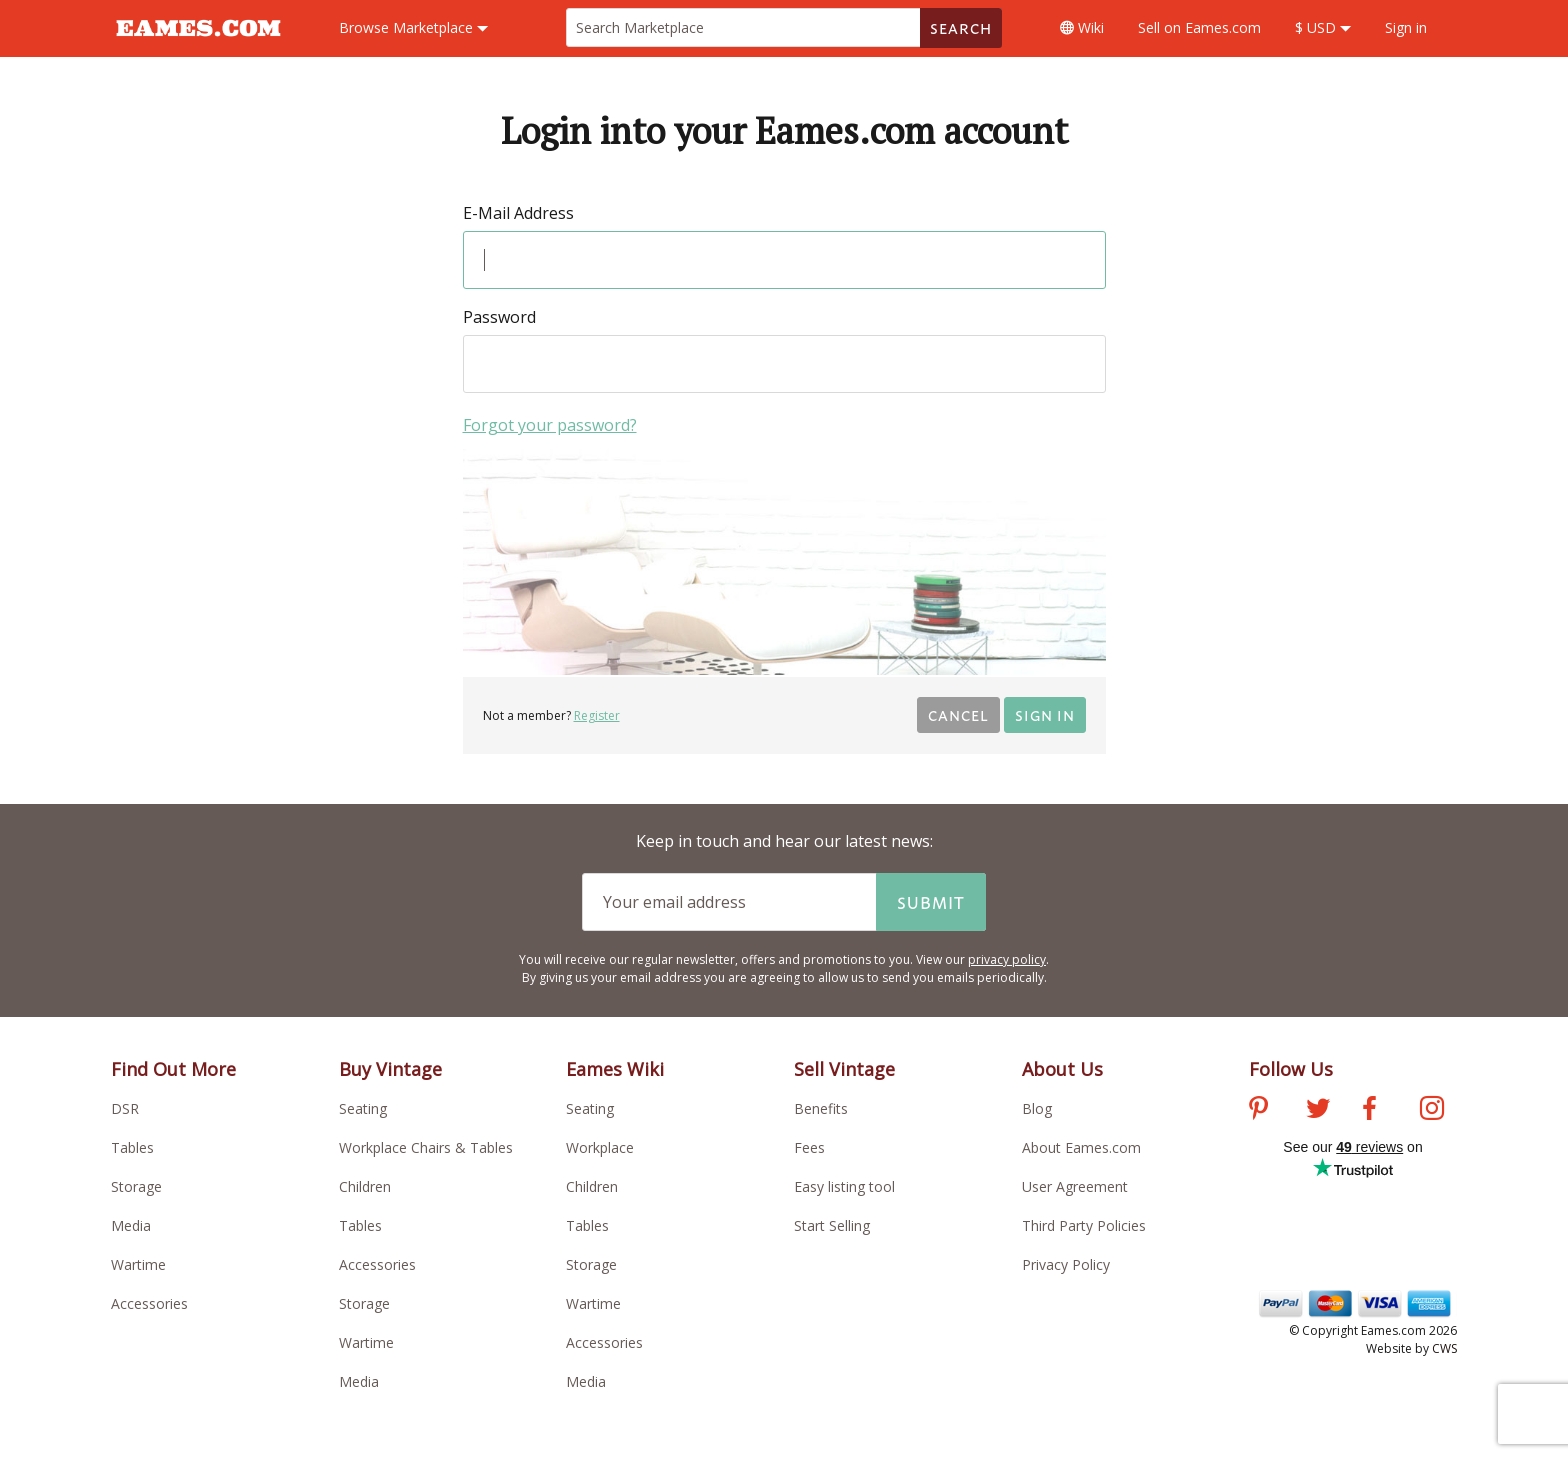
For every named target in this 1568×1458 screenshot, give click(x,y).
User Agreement (1075, 1186)
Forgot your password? (550, 425)
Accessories (149, 1303)
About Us (1062, 1069)
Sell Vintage (844, 1069)
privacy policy (1007, 959)
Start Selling (832, 1225)
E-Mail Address (518, 213)
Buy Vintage (390, 1069)
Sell (1199, 27)
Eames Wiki (615, 1069)
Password (499, 317)
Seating (363, 1108)
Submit (931, 902)
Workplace (600, 1147)
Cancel (958, 714)
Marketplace (413, 27)
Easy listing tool (844, 1186)
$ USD (1323, 27)
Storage (136, 1186)
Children (365, 1186)
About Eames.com (1081, 1147)
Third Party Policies (1084, 1225)
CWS (1444, 1348)
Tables (132, 1147)
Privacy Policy (1066, 1264)
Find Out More (173, 1069)
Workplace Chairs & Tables (426, 1147)
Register (597, 715)
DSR (125, 1108)
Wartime (138, 1264)
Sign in (1406, 27)
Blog (1037, 1108)
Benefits (821, 1108)
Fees (809, 1147)
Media (131, 1225)
